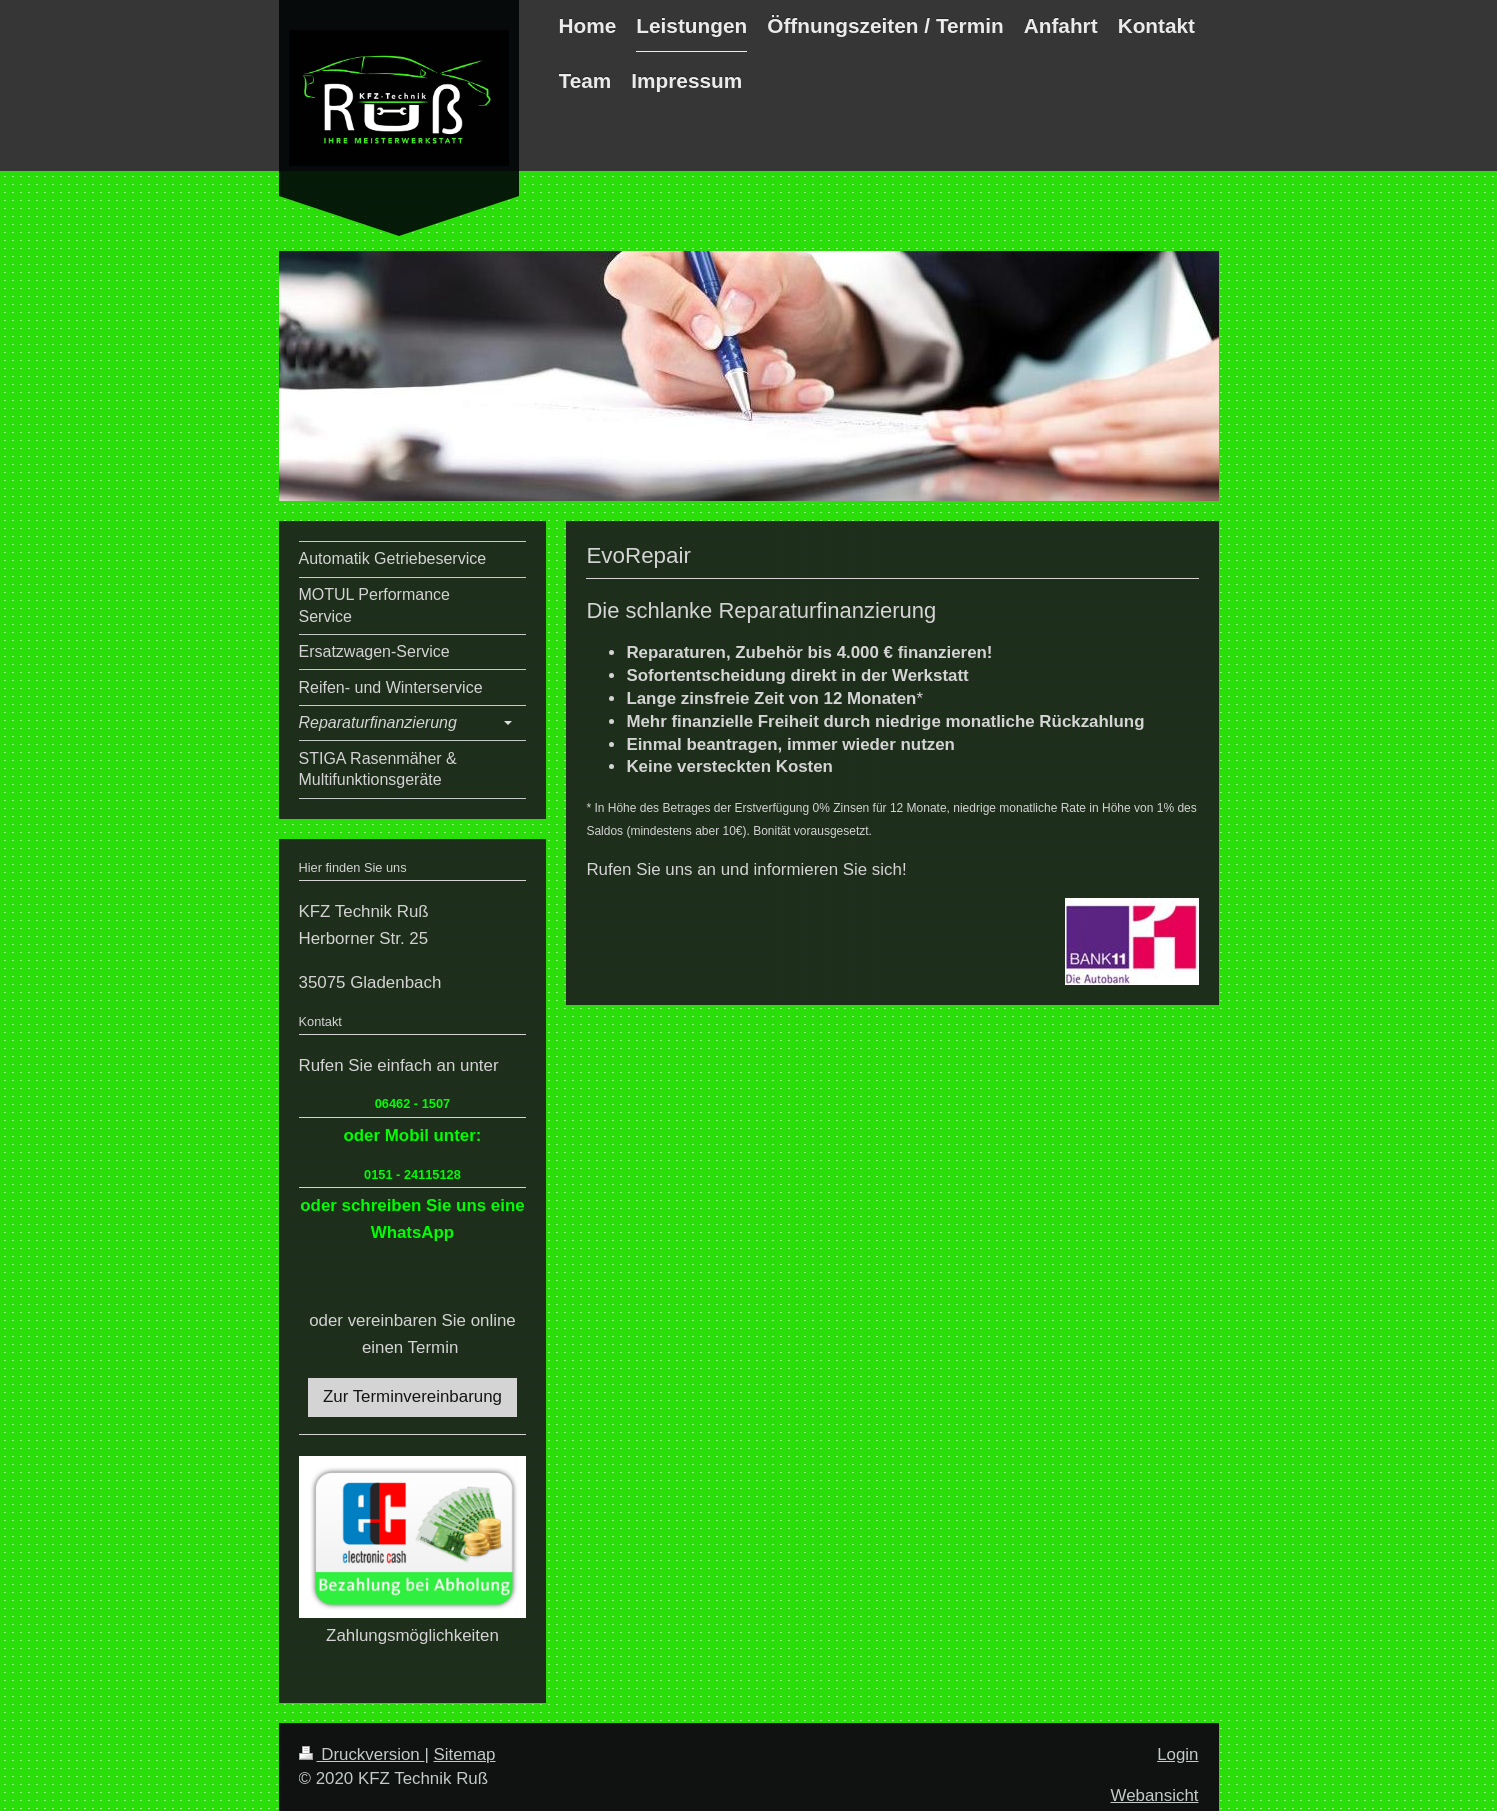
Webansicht (1155, 1795)
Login (1177, 1754)
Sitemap (465, 1754)
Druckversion (362, 1754)
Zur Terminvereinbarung (412, 1396)
